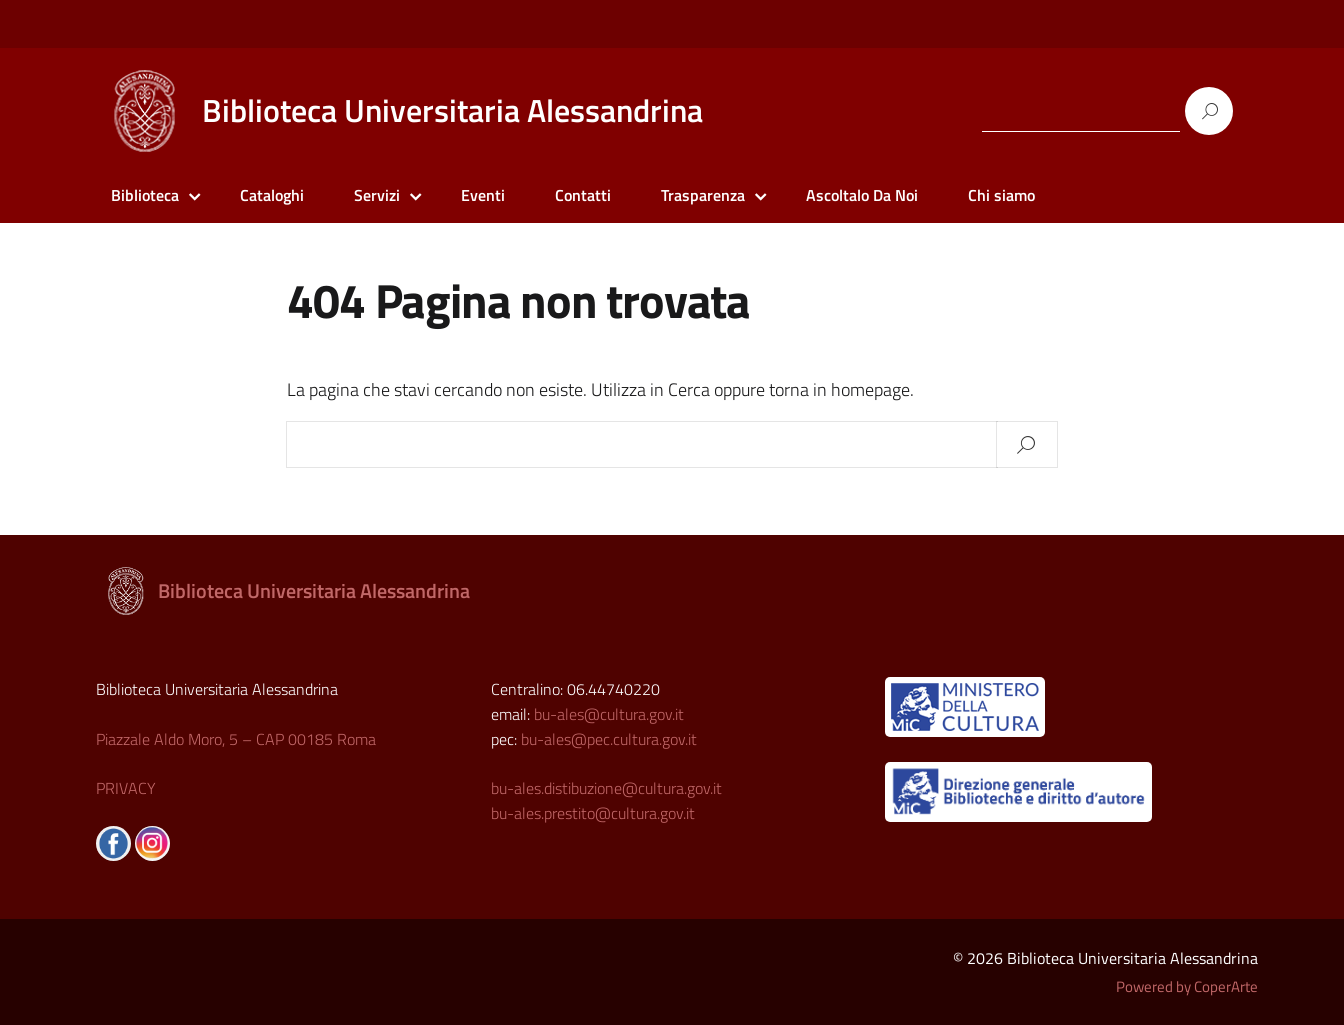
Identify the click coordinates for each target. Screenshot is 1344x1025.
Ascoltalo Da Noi (862, 195)
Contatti (583, 195)
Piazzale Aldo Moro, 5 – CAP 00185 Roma (236, 739)
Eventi (483, 195)
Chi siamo (1001, 195)
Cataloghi (272, 195)
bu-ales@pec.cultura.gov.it (609, 739)
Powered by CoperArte (1187, 986)
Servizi (377, 195)
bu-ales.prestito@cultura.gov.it (593, 813)
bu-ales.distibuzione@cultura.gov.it (606, 788)
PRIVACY (126, 788)
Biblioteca (145, 195)
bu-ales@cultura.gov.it (609, 714)
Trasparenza (703, 195)
